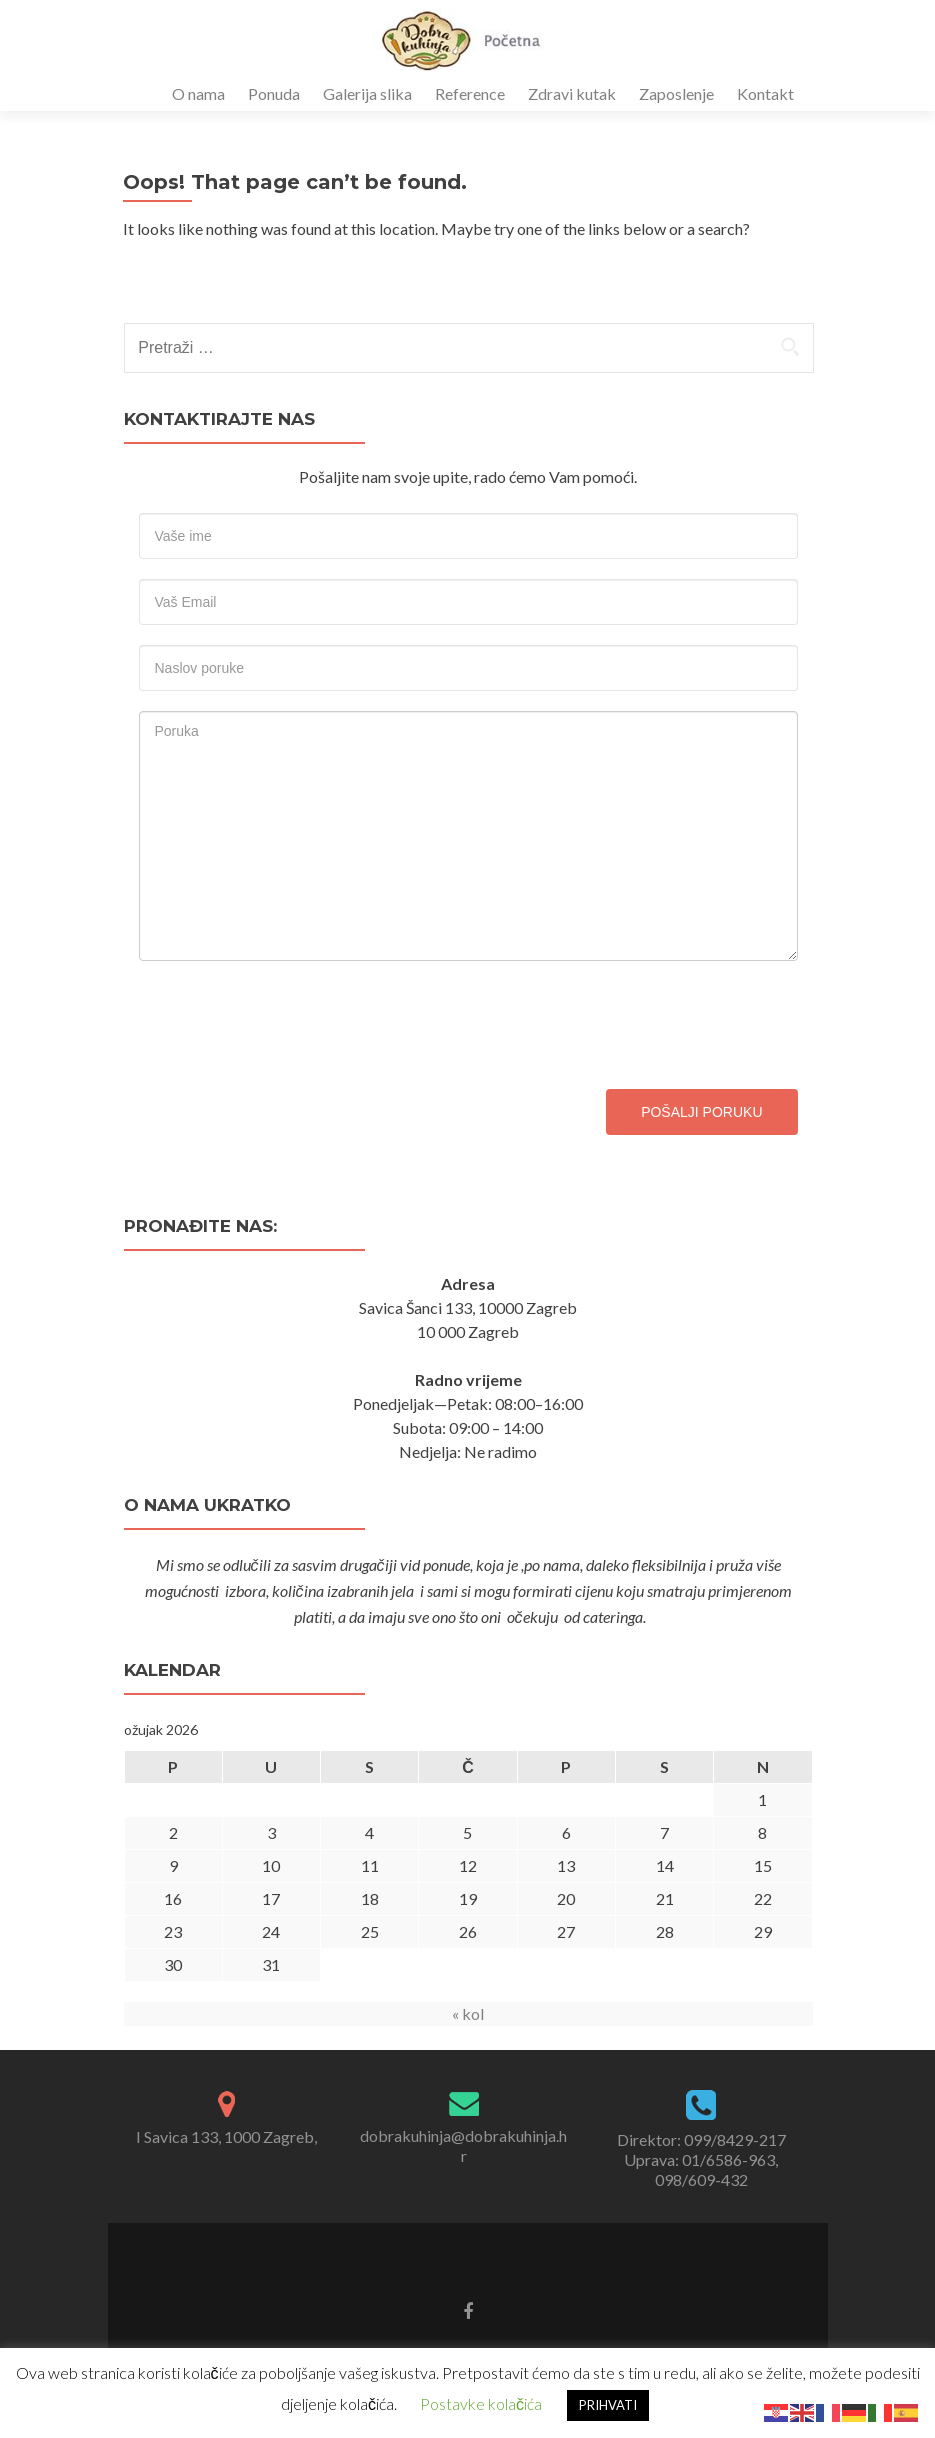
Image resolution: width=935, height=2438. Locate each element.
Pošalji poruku (701, 1112)
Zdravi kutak (572, 93)
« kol (468, 2013)
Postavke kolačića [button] (481, 2403)
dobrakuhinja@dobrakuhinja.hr (463, 2145)
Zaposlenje (676, 93)
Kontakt (765, 93)
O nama (198, 93)
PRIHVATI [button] (608, 2405)
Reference (470, 93)
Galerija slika (367, 93)
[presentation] (291, 1020)
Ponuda (274, 93)
